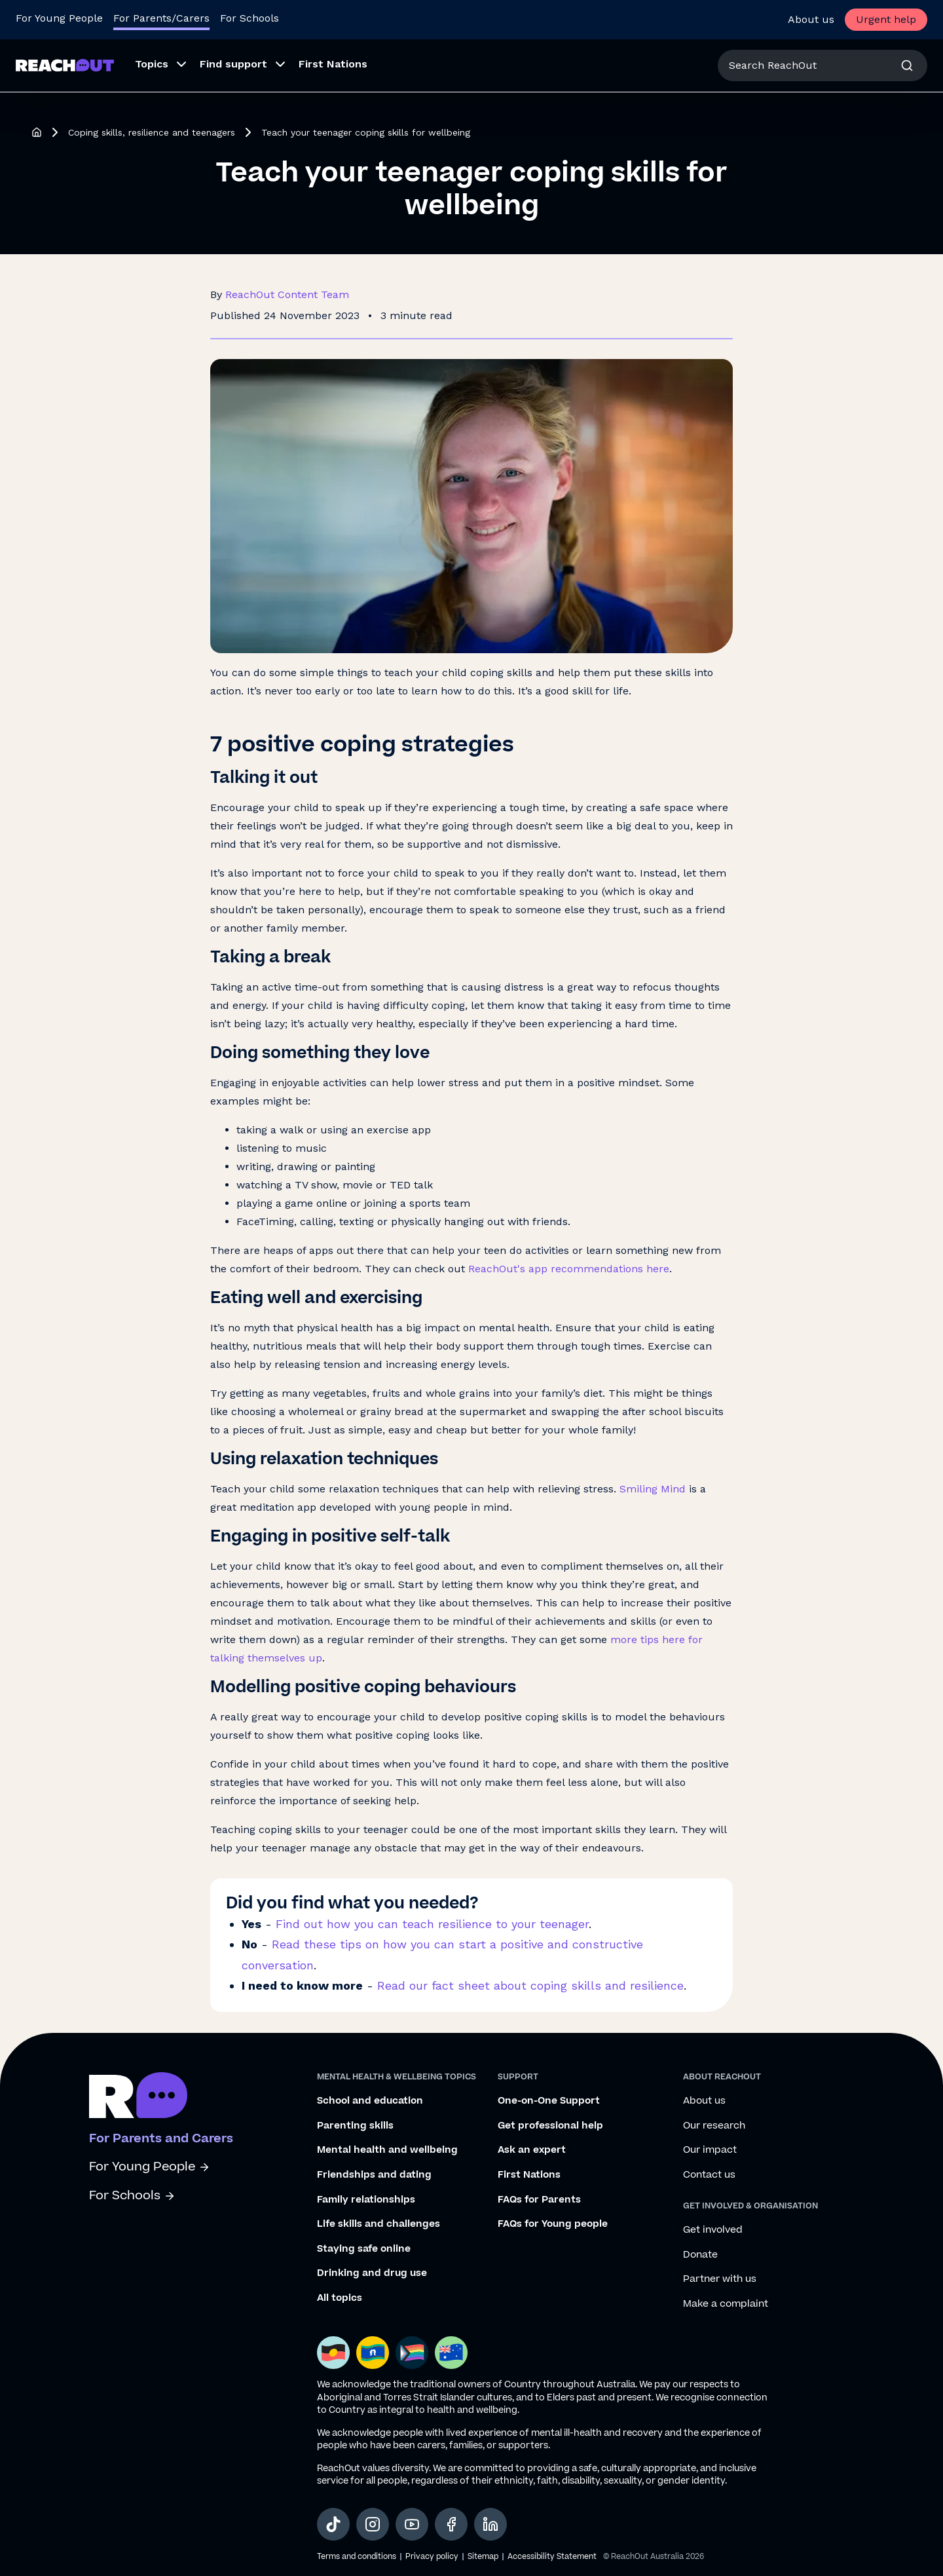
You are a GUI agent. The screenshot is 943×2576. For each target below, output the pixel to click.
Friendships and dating (374, 2175)
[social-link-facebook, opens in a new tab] (451, 2524)
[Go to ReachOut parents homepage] (138, 2095)
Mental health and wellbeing (387, 2150)
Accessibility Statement (552, 2556)
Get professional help (550, 2125)
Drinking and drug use (372, 2273)
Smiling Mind (652, 1489)
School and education (370, 2101)
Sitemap (483, 2556)
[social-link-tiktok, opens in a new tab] (333, 2524)
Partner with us (719, 2279)
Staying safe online (364, 2249)
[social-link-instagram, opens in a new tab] (372, 2524)
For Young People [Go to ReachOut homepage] (59, 18)
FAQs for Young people (553, 2224)
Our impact (710, 2150)
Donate (700, 2255)
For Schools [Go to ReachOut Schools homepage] (249, 18)
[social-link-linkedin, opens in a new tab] (490, 2524)
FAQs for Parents (539, 2200)
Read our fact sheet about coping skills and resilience (530, 1985)
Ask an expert (532, 2150)
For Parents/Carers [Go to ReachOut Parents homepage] (161, 18)
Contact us (709, 2175)
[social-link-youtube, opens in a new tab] (412, 2524)
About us (811, 19)
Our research (714, 2125)
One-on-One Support (549, 2101)
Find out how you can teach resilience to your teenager (432, 1924)
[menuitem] (156, 65)
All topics (339, 2298)
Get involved (713, 2230)
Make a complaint (725, 2304)
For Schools (132, 2195)
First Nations (529, 2175)
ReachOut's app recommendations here (568, 1268)
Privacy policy (431, 2556)
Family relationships (366, 2200)
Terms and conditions (356, 2556)
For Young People (149, 2166)
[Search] (906, 65)
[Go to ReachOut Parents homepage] (65, 65)
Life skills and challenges (378, 2224)
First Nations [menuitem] (333, 64)
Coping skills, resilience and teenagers (151, 132)
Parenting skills (355, 2125)
